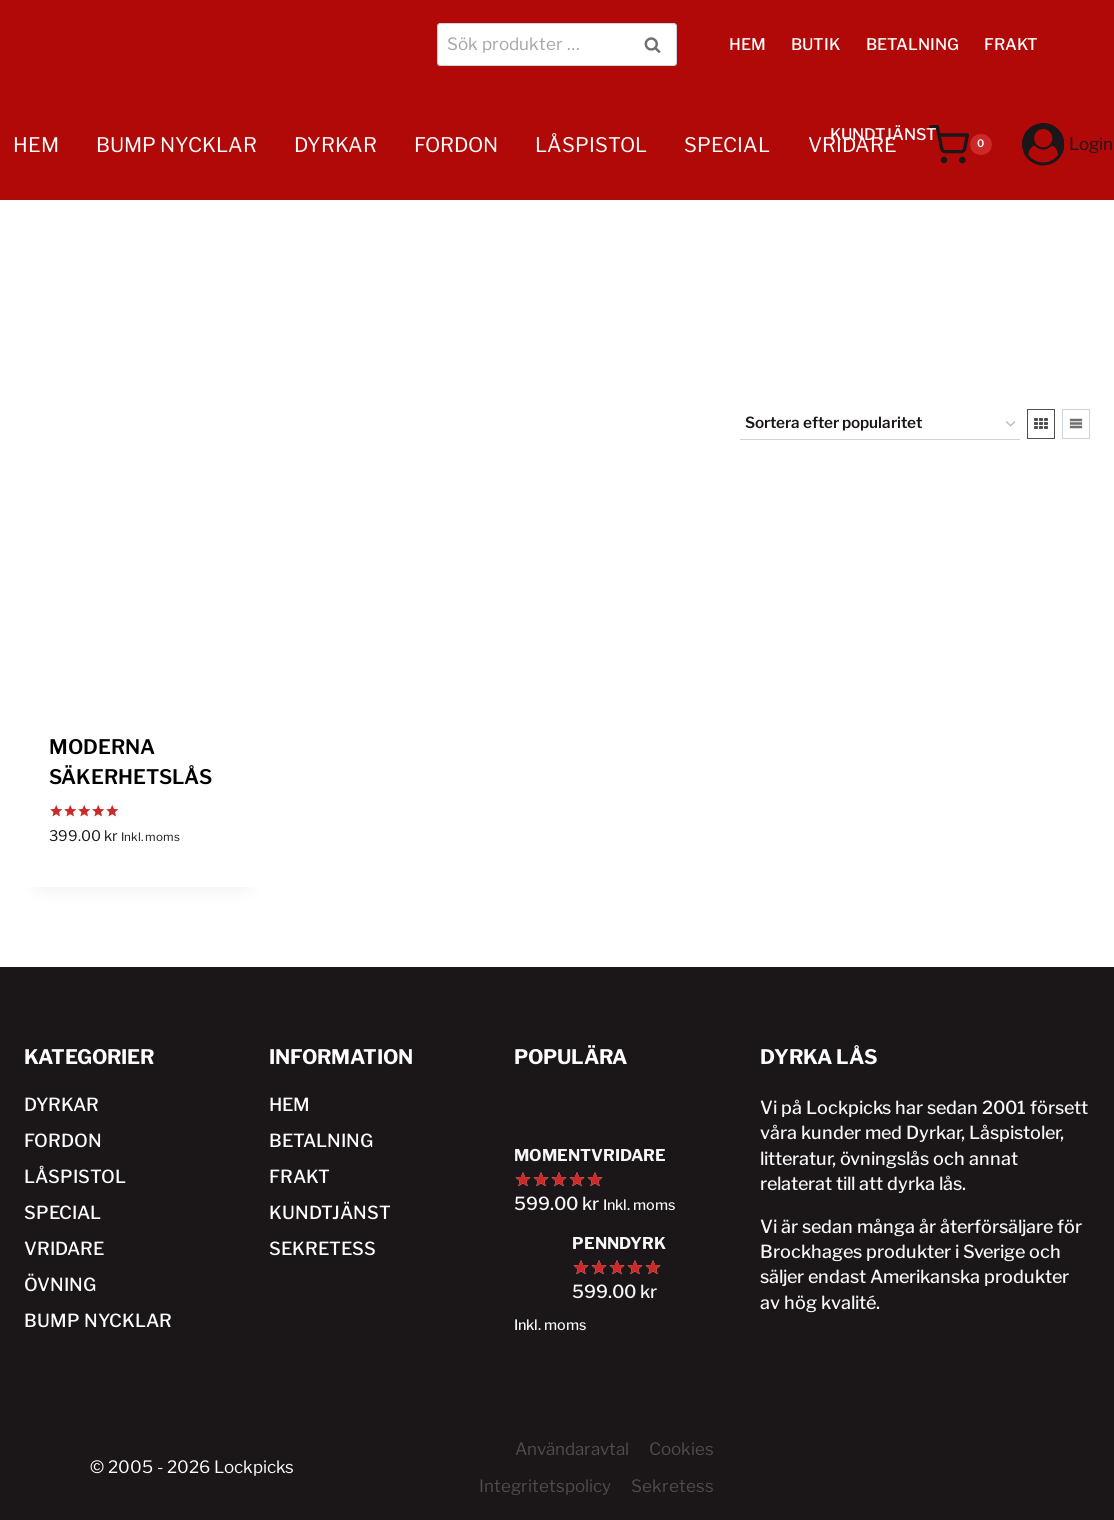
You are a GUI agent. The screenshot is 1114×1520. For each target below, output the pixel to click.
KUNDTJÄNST (330, 1212)
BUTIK (815, 44)
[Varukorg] (960, 145)
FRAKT (1011, 44)
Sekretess (672, 1486)
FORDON (456, 145)
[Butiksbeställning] (880, 424)
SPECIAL (727, 145)
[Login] (1068, 144)
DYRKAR (335, 145)
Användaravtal (572, 1449)
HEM (747, 44)
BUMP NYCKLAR (176, 145)
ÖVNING (52, 253)
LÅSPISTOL (591, 145)
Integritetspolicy (545, 1486)
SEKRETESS (322, 1248)
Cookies (681, 1449)
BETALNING (912, 44)
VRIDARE (852, 145)
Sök (655, 44)
